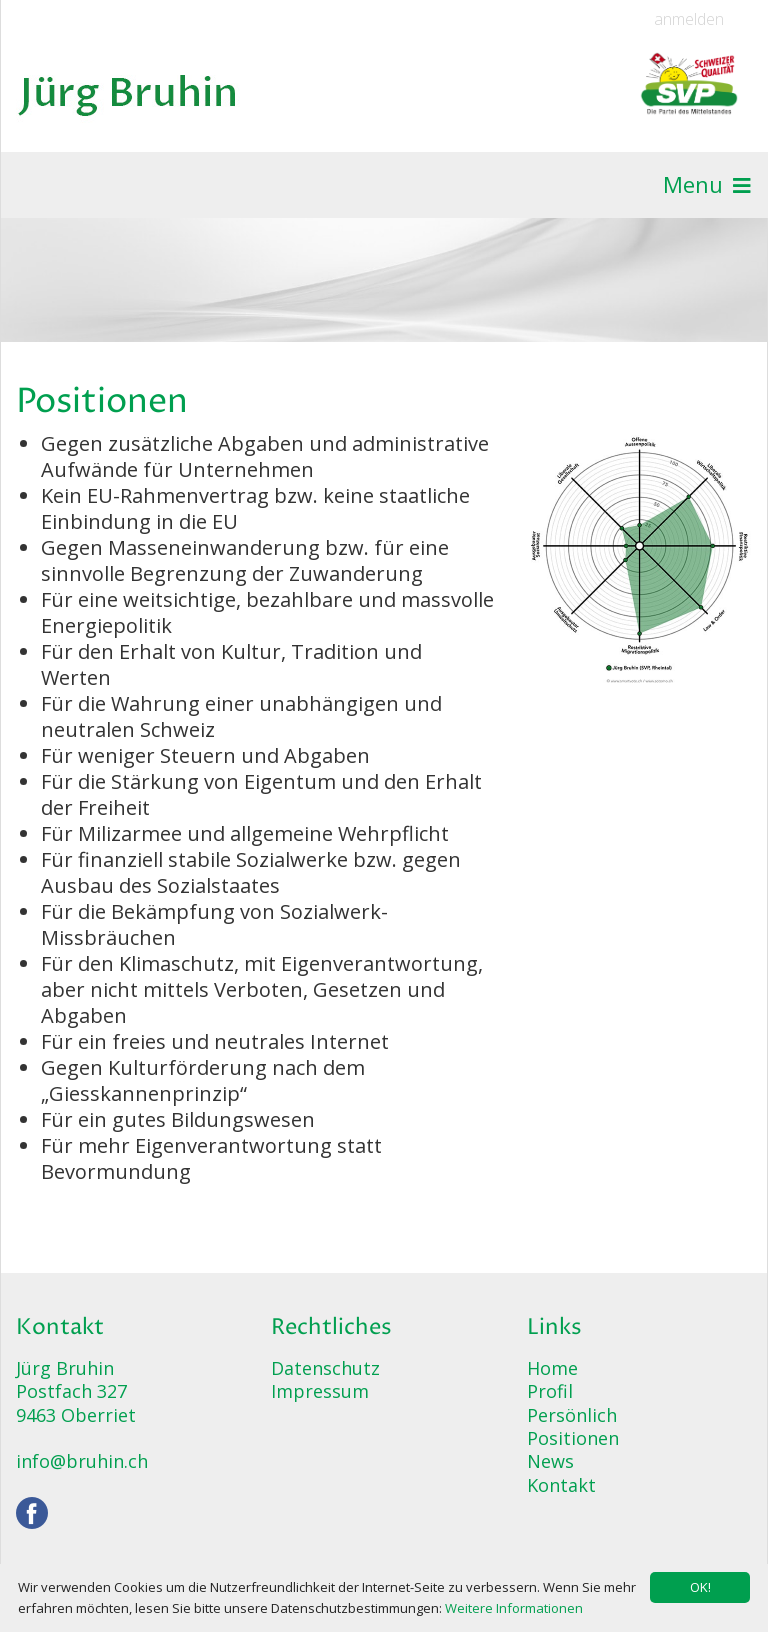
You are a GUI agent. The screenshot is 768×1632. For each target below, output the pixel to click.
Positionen (573, 1438)
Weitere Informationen (514, 1608)
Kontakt (561, 1485)
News (550, 1461)
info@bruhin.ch (82, 1461)
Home (552, 1368)
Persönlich (572, 1415)
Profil (550, 1391)
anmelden (689, 19)
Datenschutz (325, 1368)
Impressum (320, 1391)
